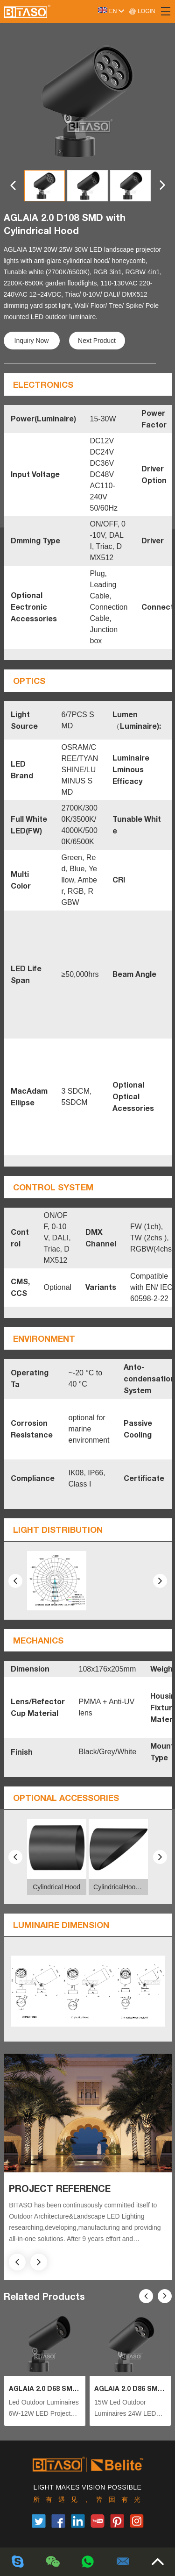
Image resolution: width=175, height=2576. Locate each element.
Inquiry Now (31, 340)
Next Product (97, 340)
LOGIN (142, 11)
